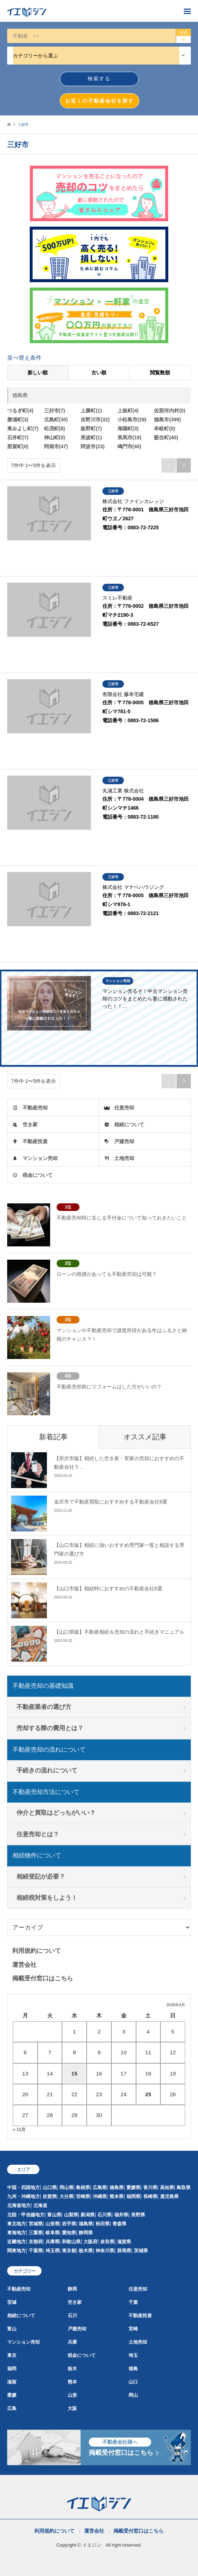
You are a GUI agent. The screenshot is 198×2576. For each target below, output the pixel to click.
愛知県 (69, 2232)
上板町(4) (128, 410)
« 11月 (19, 2129)
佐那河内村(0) (169, 410)
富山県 (54, 2214)
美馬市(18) (129, 437)
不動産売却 (35, 1108)
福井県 (121, 2214)
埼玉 (133, 2355)
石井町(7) (17, 437)
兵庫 (72, 2342)
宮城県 (36, 2223)
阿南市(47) (56, 446)
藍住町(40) (166, 437)
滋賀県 (124, 2241)
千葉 (133, 2302)
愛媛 (11, 2395)
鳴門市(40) (129, 446)
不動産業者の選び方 (43, 1707)
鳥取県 (183, 2187)
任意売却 (124, 1108)
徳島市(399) (167, 419)
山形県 (52, 2223)
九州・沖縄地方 (23, 2196)
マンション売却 (40, 1158)
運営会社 (24, 1964)
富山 (11, 2328)
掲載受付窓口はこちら (42, 1978)
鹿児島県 (169, 2196)
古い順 (98, 372)
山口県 (50, 2187)
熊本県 (117, 2196)
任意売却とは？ (37, 1834)
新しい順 (38, 372)
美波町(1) (91, 437)
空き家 (30, 1124)
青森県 (119, 2223)
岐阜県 (52, 2232)
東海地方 (16, 2232)
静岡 (72, 2289)
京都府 (36, 2241)
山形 (72, 2395)
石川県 (104, 2214)
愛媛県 (133, 2187)
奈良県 (107, 2241)
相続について (129, 1124)
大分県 (66, 2196)
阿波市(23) (93, 446)
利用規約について (36, 1950)
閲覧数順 (160, 372)
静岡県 (86, 2232)
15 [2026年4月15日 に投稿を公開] (74, 2073)
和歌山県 (71, 2241)
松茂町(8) (54, 428)
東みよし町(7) (22, 428)
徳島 (133, 2368)
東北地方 (16, 2223)
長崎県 (150, 2196)
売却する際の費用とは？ (49, 1728)
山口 (133, 2382)
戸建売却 (124, 1141)
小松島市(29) (131, 419)
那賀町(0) (17, 446)
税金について (38, 1175)
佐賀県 (50, 2196)
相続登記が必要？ (40, 1876)
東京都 (69, 2250)
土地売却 (124, 1158)
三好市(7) (54, 410)
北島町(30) (56, 419)
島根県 (83, 2187)
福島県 (86, 2223)
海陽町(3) (128, 428)
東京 (11, 2355)
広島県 (100, 2187)
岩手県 (69, 2223)
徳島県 (117, 2187)
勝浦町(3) (17, 419)
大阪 (72, 2408)
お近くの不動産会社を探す (99, 101)
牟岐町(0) (164, 428)
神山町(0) (54, 437)
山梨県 (71, 2214)
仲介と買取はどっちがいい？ (56, 1812)
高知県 (167, 2187)
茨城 (11, 2302)
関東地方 (16, 2250)
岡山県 (66, 2187)
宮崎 (133, 2328)
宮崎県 (83, 2196)
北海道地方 (18, 2205)
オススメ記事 (145, 1437)
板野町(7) (91, 428)
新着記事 (53, 1437)
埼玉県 (52, 2250)
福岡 (11, 2368)
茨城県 (141, 2250)
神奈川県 (105, 2250)
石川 (72, 2315)
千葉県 (36, 2250)
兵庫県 (52, 2241)
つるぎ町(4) (20, 410)
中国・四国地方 (23, 2187)
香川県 (150, 2187)
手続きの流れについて (46, 1770)
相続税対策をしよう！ (46, 1897)
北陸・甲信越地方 (25, 2214)
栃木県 (86, 2250)
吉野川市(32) (95, 419)
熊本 (72, 2382)
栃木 (72, 2368)
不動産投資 (35, 1141)
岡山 (133, 2395)
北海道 (40, 2205)
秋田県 (103, 2223)
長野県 (138, 2214)
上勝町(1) (91, 410)
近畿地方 (16, 2241)
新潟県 (88, 2214)
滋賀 (11, 2382)
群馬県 (124, 2250)
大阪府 (90, 2241)
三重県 (36, 2232)
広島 (11, 2408)
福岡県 (133, 2196)
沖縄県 (100, 2196)
